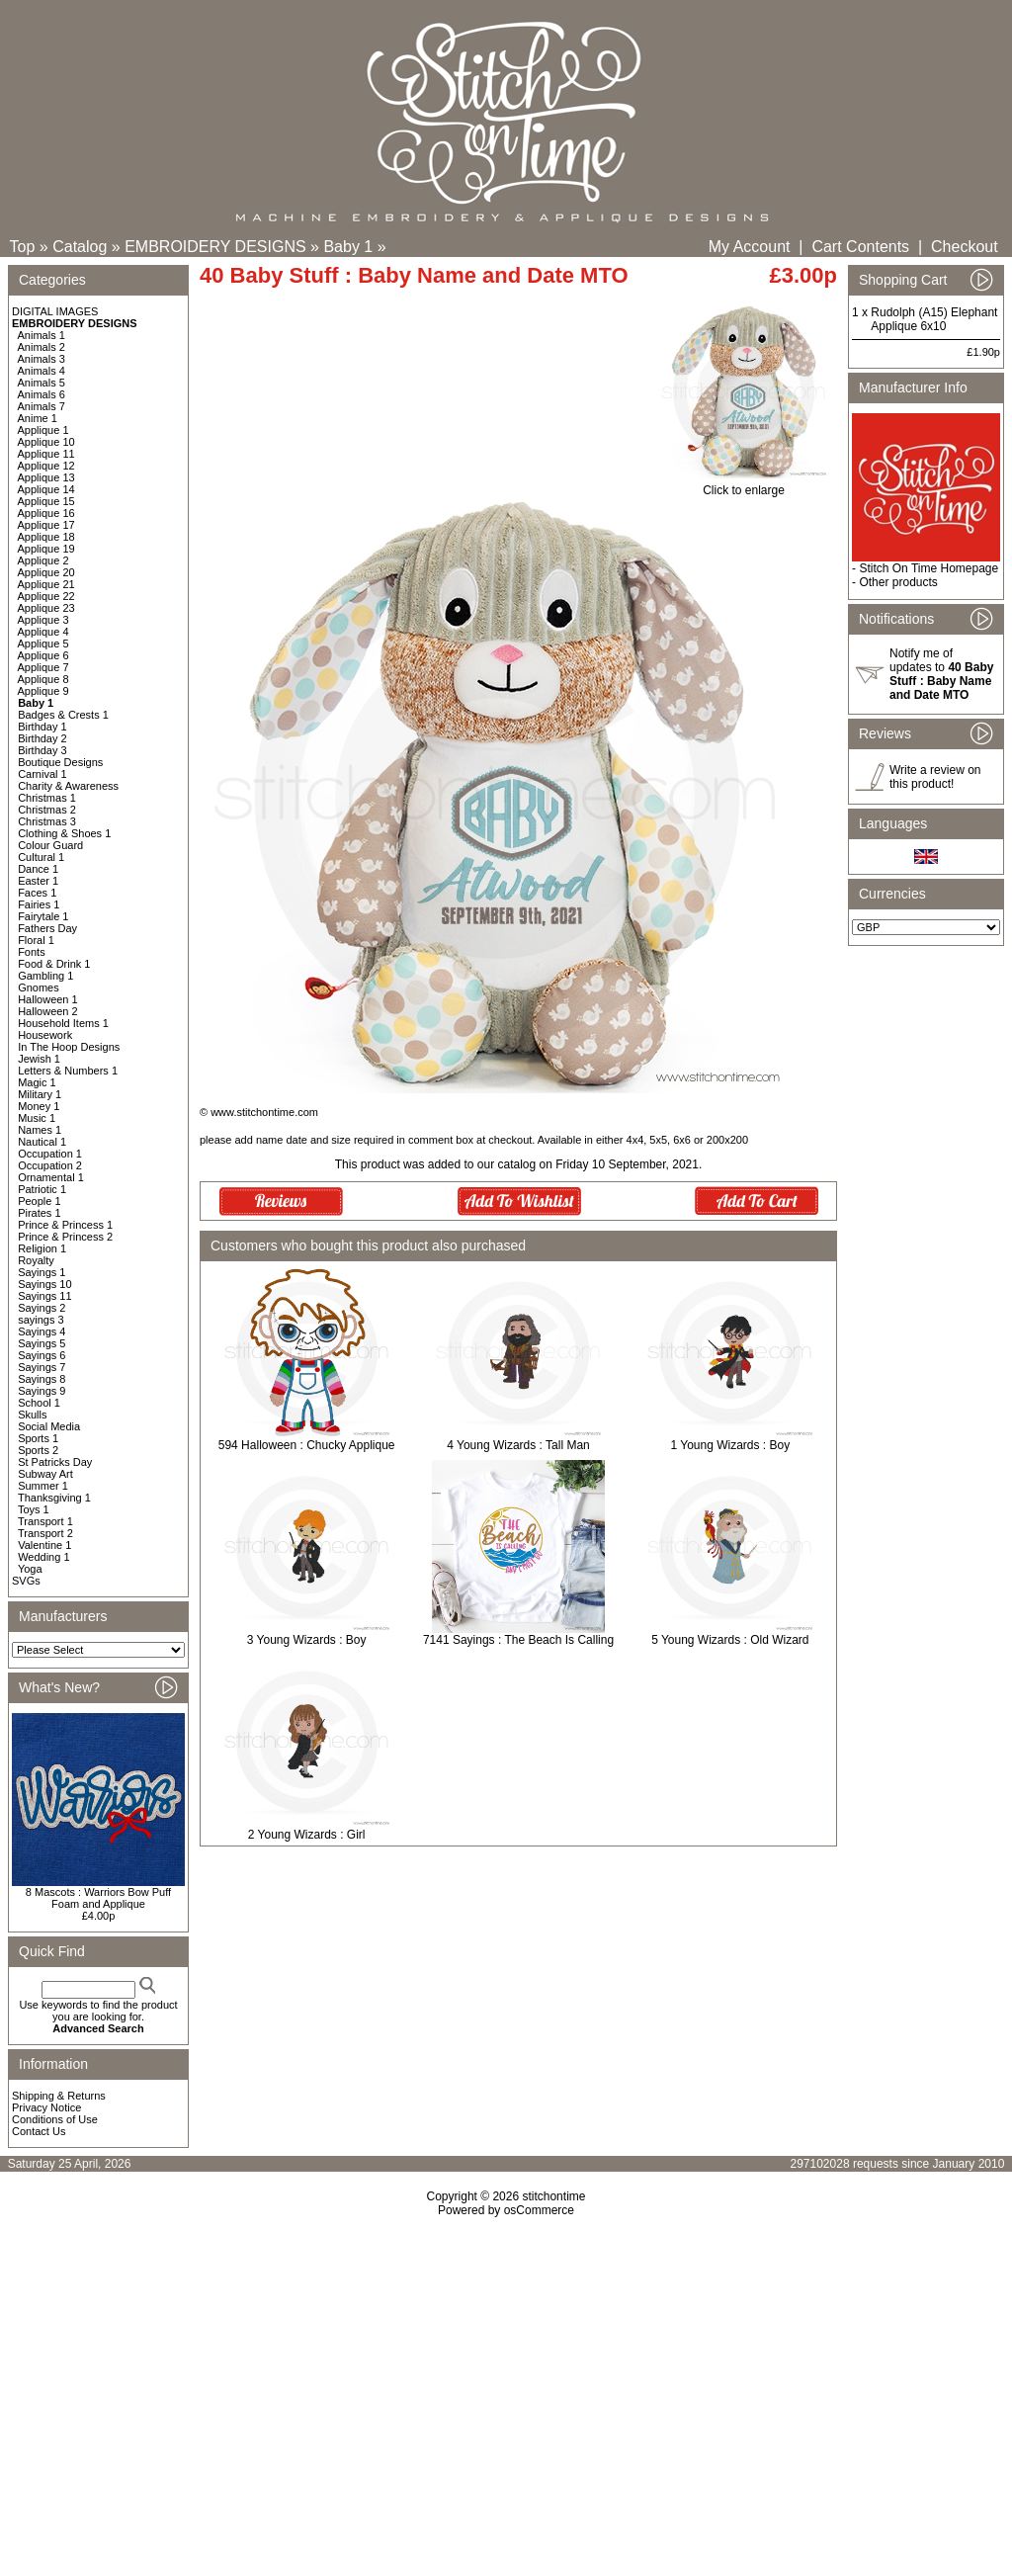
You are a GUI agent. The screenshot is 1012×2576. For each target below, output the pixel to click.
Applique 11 (46, 454)
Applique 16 (46, 513)
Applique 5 (43, 643)
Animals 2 (41, 347)
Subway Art (45, 1474)
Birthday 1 (42, 726)
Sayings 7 (41, 1367)
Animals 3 (41, 359)
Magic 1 (37, 1082)
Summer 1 (43, 1486)
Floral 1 (36, 940)
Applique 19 (46, 549)
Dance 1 (38, 869)
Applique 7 (43, 667)
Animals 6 (41, 394)
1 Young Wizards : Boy (730, 1445)
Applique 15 (46, 501)
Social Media (49, 1426)
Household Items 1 (63, 1023)
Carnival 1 (42, 774)
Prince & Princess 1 (65, 1225)
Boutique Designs (60, 762)
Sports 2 (38, 1450)
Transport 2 (45, 1533)
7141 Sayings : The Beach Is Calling (518, 1640)
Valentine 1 (44, 1545)
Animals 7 (41, 406)
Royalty (36, 1260)
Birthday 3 (42, 750)
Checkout (964, 246)
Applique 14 (46, 489)
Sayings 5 (41, 1343)
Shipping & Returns (59, 2096)
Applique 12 (46, 466)
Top (23, 246)
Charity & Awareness (68, 786)
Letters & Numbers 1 (68, 1070)
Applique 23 (46, 608)
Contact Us (38, 2131)
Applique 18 (46, 537)
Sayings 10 (44, 1284)
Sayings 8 (41, 1379)
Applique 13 (46, 477)
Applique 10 (46, 442)
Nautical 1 (42, 1142)
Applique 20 (46, 572)
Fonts (31, 952)
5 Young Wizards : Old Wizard (729, 1640)
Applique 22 (46, 596)
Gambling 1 (45, 976)
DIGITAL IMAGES (55, 311)
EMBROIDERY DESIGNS (215, 246)
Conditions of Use (55, 2119)
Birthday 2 (42, 738)
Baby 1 (348, 246)
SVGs (26, 1581)
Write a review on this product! (934, 777)
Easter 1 (38, 881)
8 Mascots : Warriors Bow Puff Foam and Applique (98, 1898)
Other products (898, 582)
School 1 (39, 1403)
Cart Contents (860, 246)
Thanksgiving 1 (54, 1497)
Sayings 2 (41, 1308)
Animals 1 (41, 335)
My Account (750, 246)
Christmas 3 (47, 821)
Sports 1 (38, 1438)
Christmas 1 (47, 798)
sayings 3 (40, 1320)
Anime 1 (37, 418)
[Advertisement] (506, 2387)
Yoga (30, 1569)
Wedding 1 (43, 1557)
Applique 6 (43, 655)
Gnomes (38, 987)
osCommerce (539, 2210)
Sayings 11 (44, 1296)
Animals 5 (41, 382)
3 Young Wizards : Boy (307, 1640)
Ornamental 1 (51, 1177)
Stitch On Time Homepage (928, 568)
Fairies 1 (38, 904)
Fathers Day (47, 928)
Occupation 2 (50, 1165)
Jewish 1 (39, 1059)
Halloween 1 (48, 999)
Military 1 (39, 1094)
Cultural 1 (41, 857)
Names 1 (39, 1130)
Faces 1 (37, 893)
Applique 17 (46, 525)
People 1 (39, 1201)
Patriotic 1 (42, 1189)
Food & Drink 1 (54, 964)
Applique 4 (43, 632)
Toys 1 (33, 1509)
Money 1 (38, 1106)
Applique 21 (46, 584)
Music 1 (36, 1118)
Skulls (32, 1414)
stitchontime (553, 2196)
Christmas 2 (47, 810)
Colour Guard (50, 845)
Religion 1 (42, 1248)
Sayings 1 (41, 1272)
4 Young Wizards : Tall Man (518, 1445)
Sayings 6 (41, 1355)
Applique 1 (43, 430)
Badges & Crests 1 (63, 715)
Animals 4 (41, 371)
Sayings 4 (41, 1331)
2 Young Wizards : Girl (307, 1835)
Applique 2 (43, 560)
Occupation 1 (50, 1153)
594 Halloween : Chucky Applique (306, 1445)
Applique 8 (43, 679)
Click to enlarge (743, 484)
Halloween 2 (48, 1011)
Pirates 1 (39, 1213)
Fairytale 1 (43, 916)
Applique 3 (43, 620)
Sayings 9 (41, 1391)
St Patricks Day (55, 1462)
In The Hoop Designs (69, 1047)
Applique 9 (43, 691)
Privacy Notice (46, 2107)
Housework (45, 1035)
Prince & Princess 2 (65, 1237)
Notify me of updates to (941, 674)
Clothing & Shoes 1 (64, 833)
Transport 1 (45, 1521)
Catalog (79, 246)
